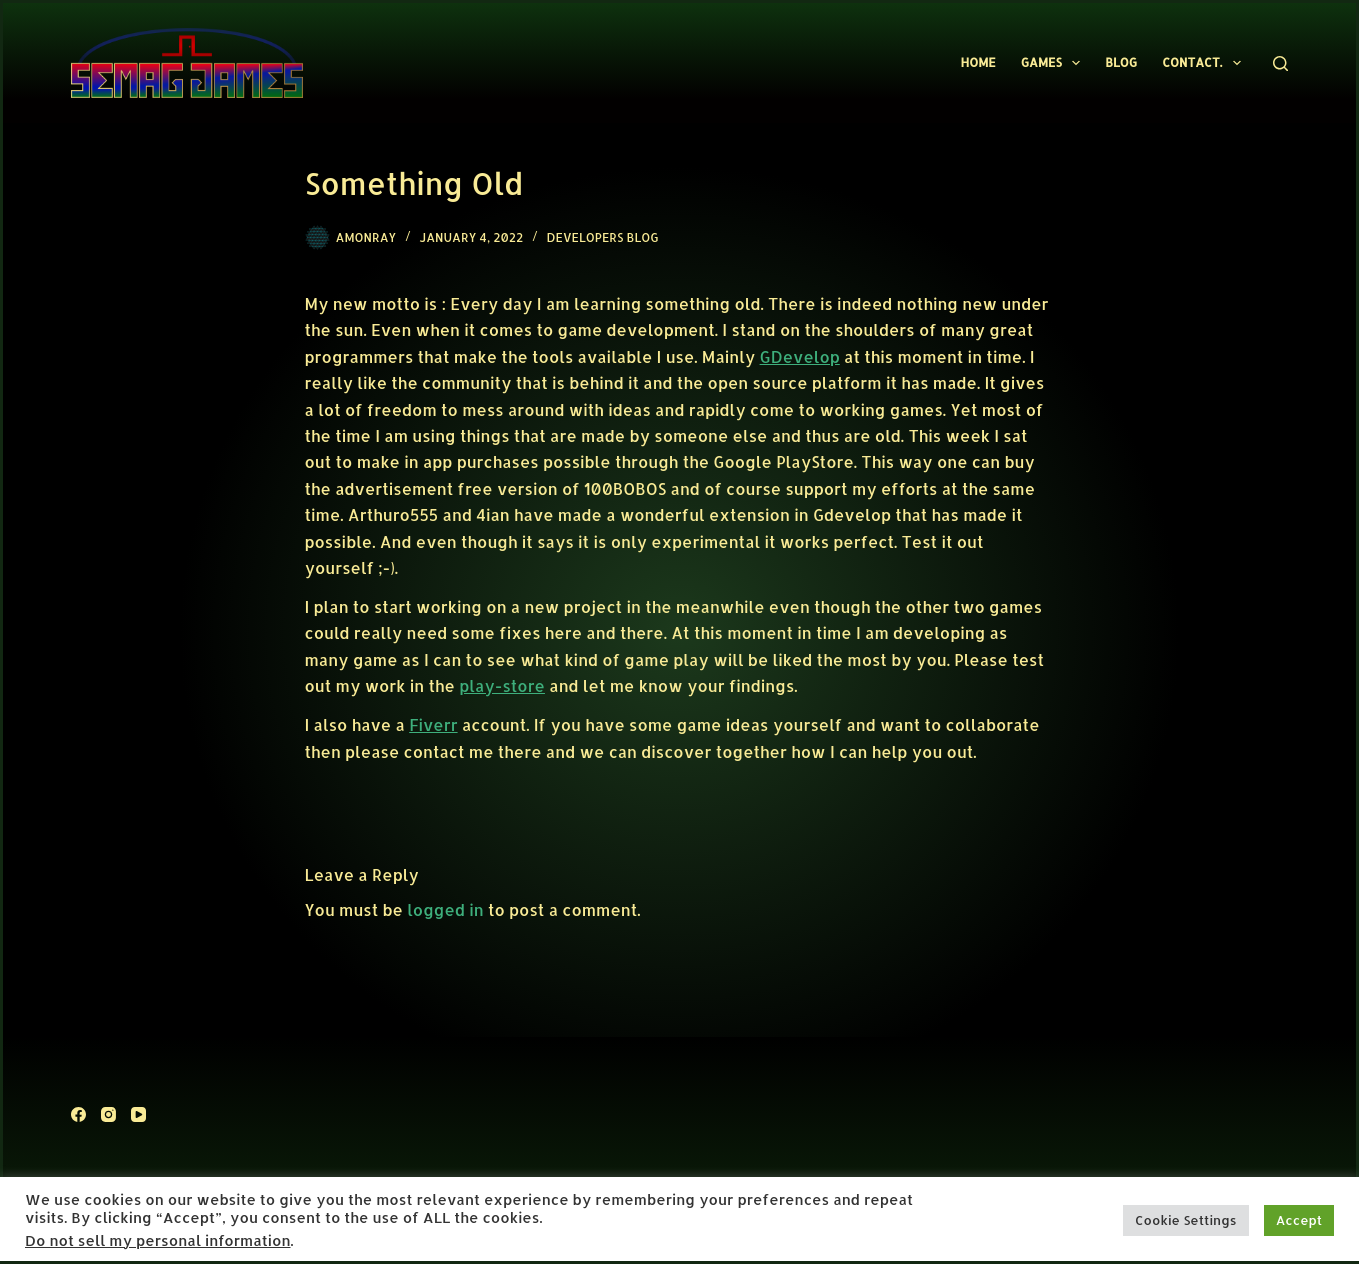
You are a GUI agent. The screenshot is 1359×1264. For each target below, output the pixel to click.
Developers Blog (603, 237)
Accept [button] (1299, 1220)
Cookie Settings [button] (1186, 1220)
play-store (502, 685)
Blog (1121, 62)
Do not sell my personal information (158, 1240)
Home (977, 62)
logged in (445, 909)
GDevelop (800, 356)
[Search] (1280, 63)
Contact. (1205, 63)
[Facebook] (78, 1114)
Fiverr (433, 724)
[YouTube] (138, 1114)
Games (1054, 63)
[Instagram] (108, 1114)
